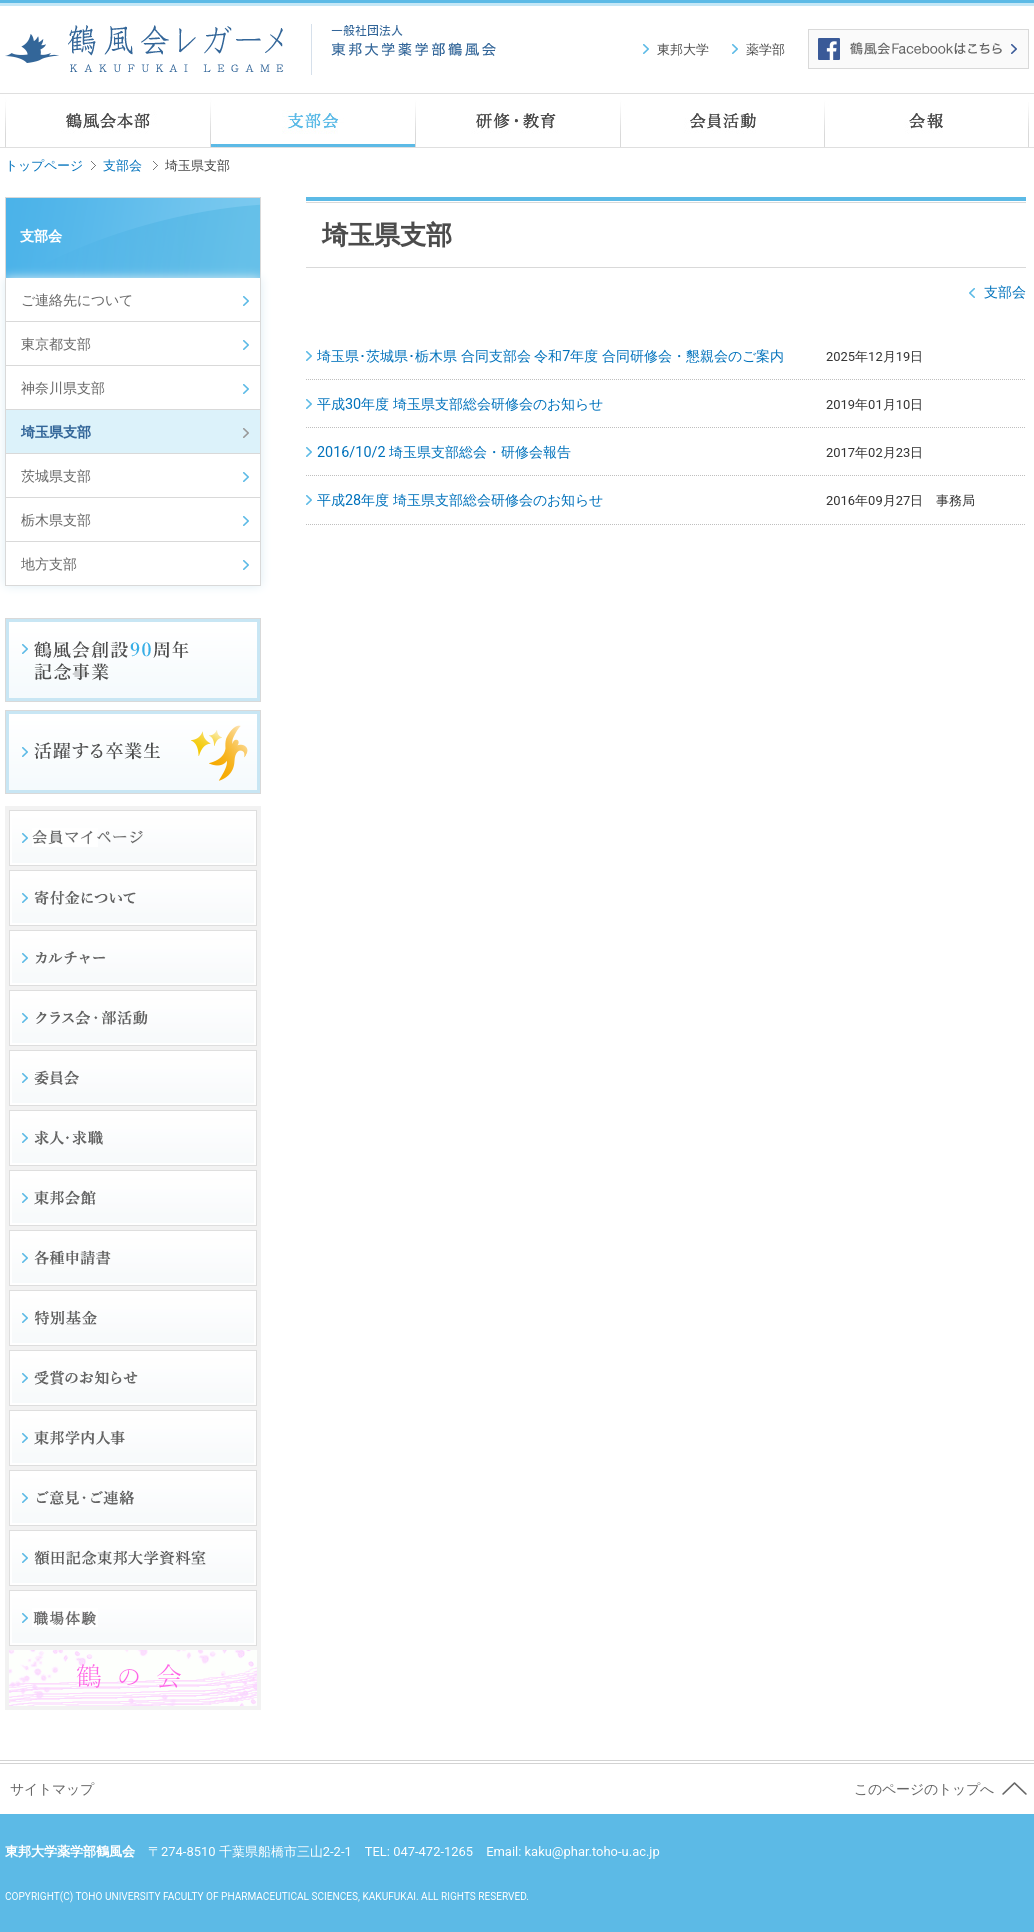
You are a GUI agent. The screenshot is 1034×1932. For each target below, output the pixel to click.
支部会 (122, 165)
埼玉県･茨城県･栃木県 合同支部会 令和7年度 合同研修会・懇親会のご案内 (550, 356)
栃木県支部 (56, 520)
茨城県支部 (56, 476)
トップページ (44, 165)
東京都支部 (56, 344)
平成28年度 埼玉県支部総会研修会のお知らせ (460, 500)
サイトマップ (52, 1789)
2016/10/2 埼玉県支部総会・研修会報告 (444, 452)
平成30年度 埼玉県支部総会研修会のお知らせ (460, 404)
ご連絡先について (77, 300)
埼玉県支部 (56, 432)
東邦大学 (683, 49)
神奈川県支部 (63, 388)
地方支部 (49, 564)
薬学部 (765, 49)
